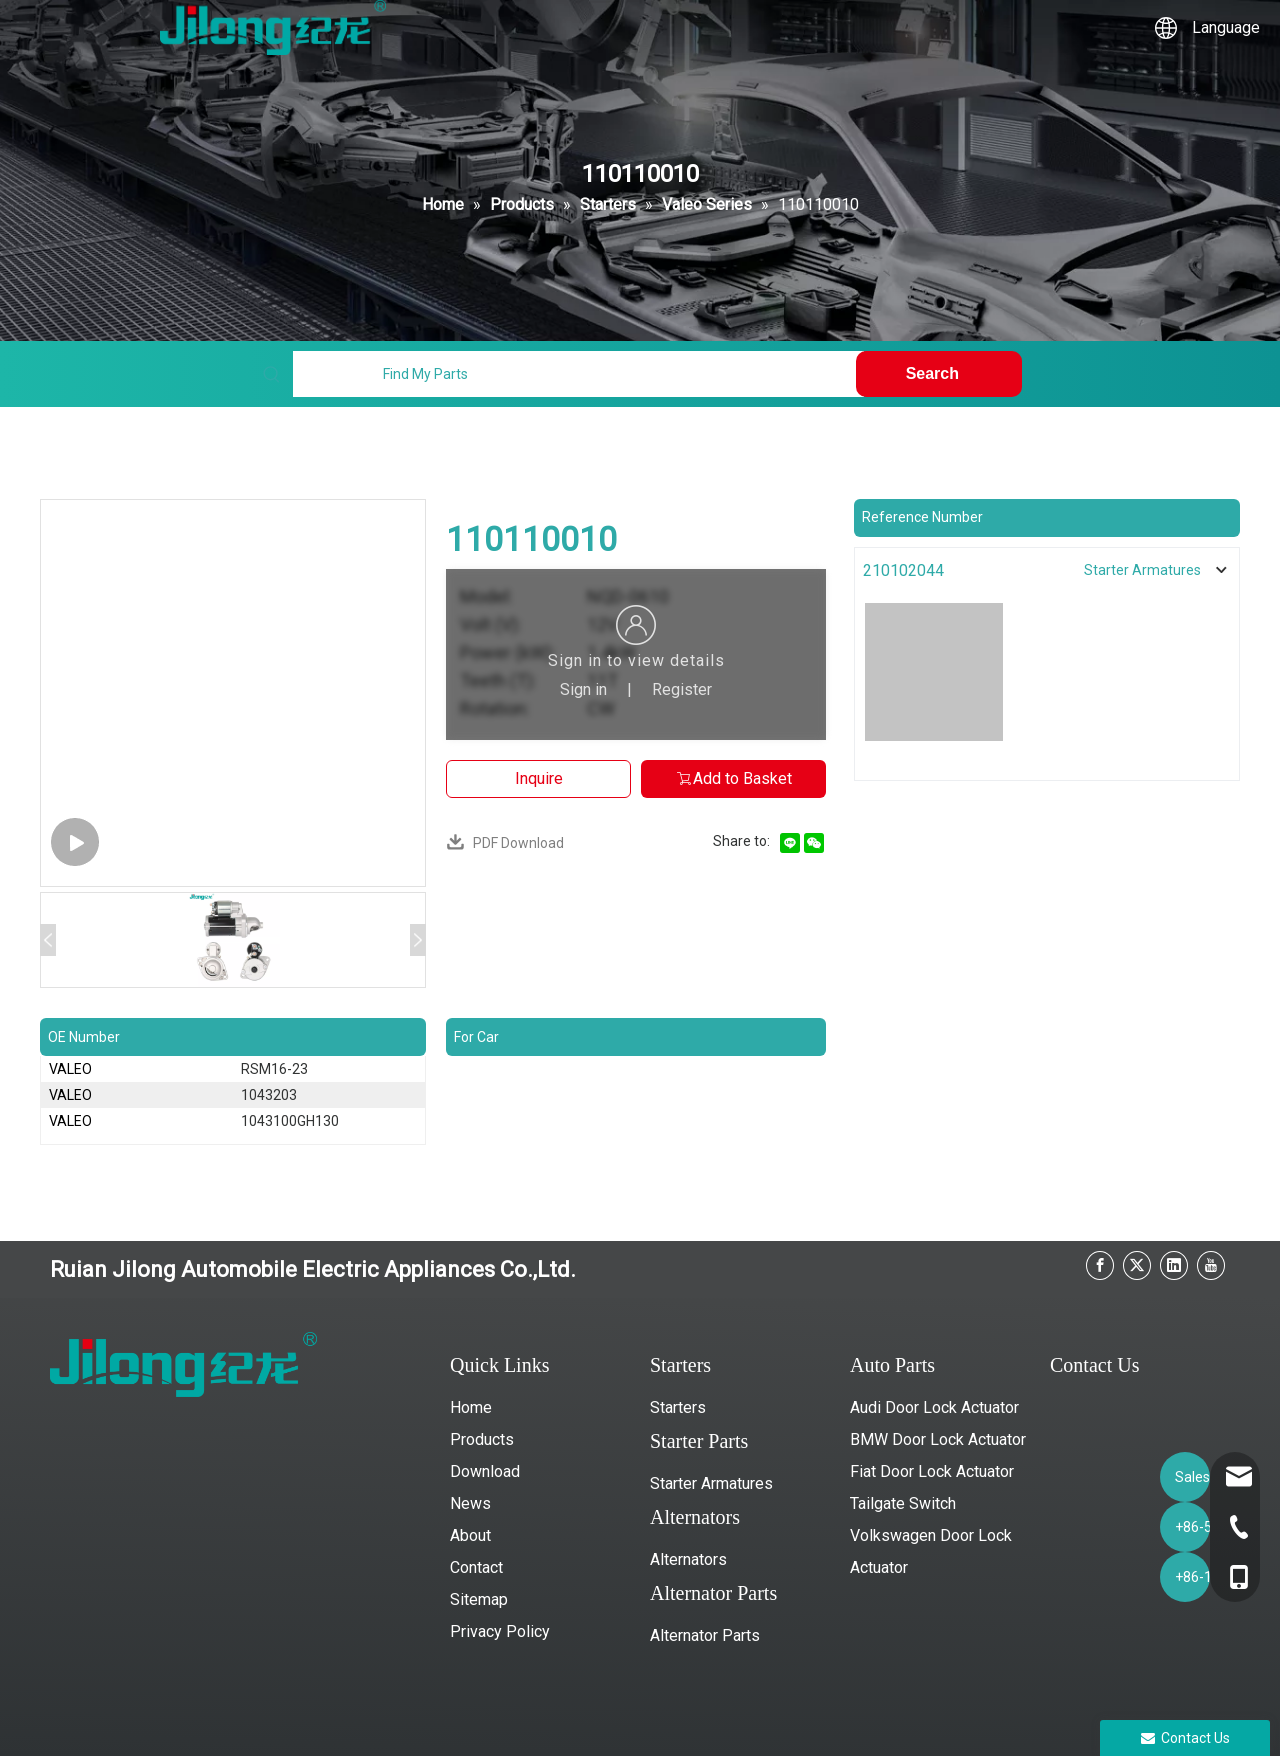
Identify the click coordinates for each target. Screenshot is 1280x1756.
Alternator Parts (705, 1635)
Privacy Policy (500, 1631)
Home (471, 1407)
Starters (678, 1407)
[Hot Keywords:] (939, 374)
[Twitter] (1137, 1265)
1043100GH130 (290, 1121)
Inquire (539, 778)
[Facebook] (1100, 1265)
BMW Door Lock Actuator (938, 1439)
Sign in (583, 689)
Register (682, 689)
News (470, 1503)
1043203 (269, 1095)
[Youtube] (1211, 1265)
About (470, 1535)
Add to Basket (733, 778)
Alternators (688, 1559)
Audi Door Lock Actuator (934, 1407)
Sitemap (479, 1599)
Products (482, 1439)
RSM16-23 (274, 1069)
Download (485, 1471)
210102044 (903, 570)
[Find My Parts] (578, 374)
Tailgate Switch (903, 1503)
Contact (476, 1567)
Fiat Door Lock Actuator (932, 1471)
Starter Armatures (711, 1483)
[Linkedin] (1174, 1265)
